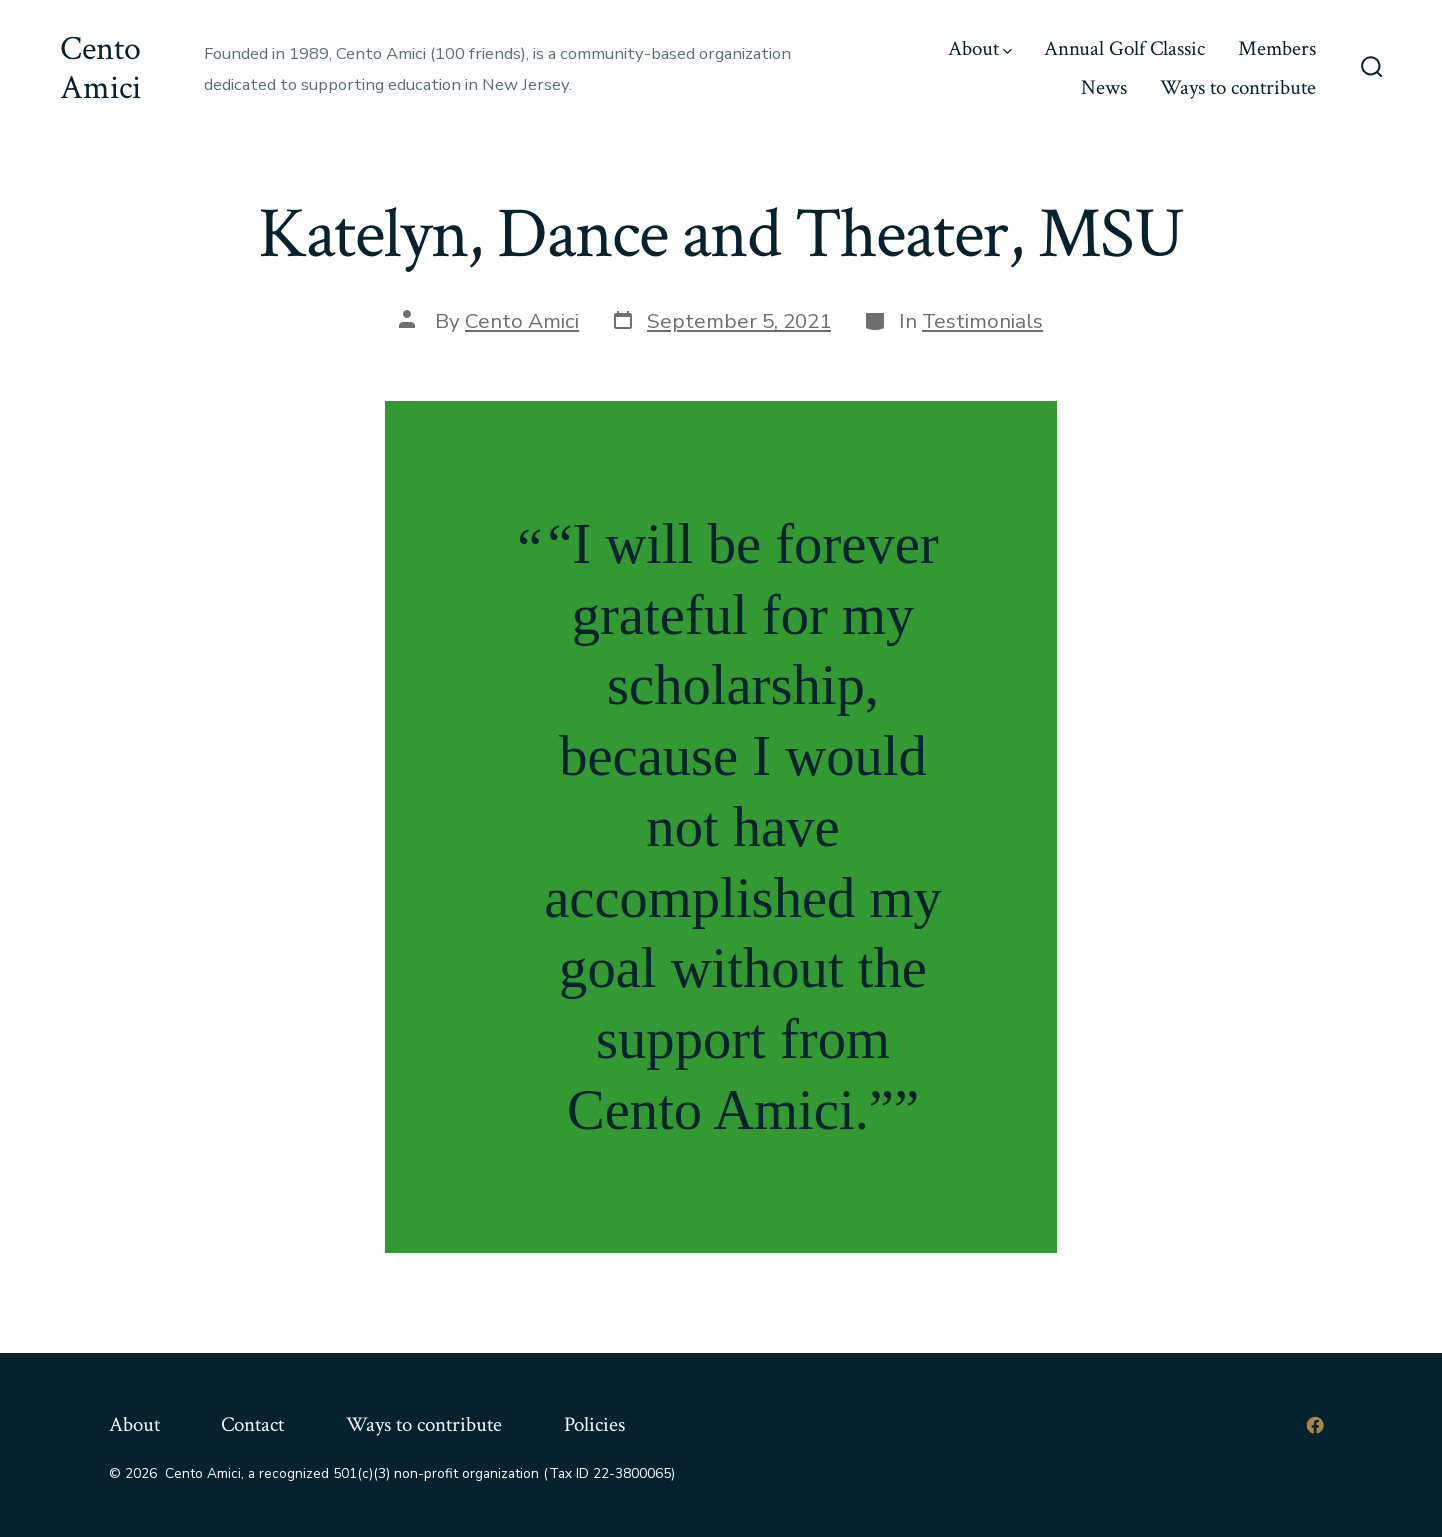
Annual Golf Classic (1124, 48)
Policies (594, 1424)
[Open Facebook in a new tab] (1315, 1425)
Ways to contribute (1238, 87)
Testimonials (982, 321)
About (980, 48)
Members (1277, 48)
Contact (252, 1424)
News (1104, 87)
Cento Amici (522, 321)
